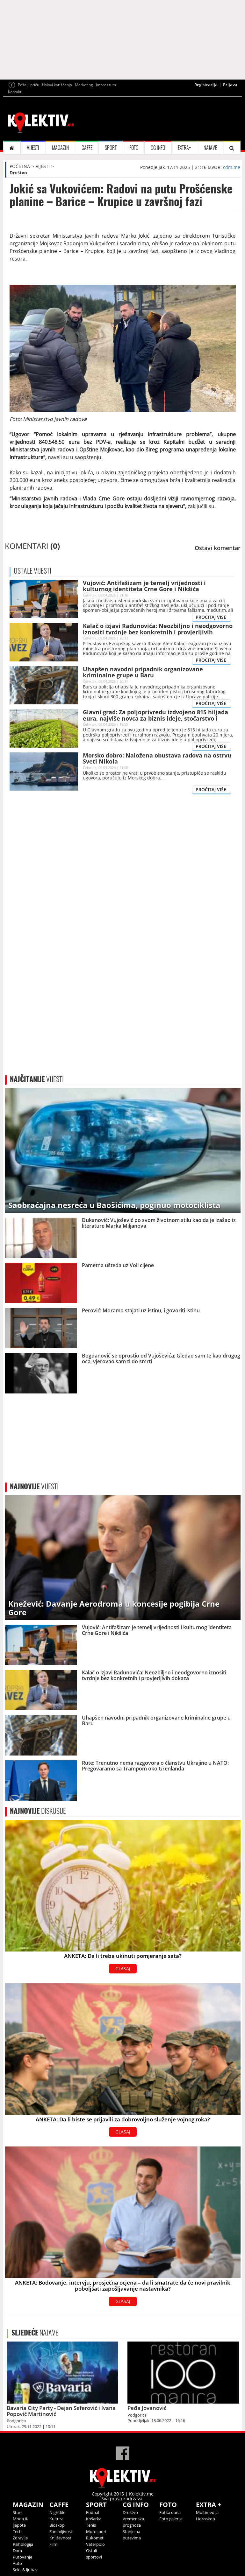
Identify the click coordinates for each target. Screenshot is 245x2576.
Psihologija (23, 2544)
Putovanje (22, 2557)
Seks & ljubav (25, 2570)
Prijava (230, 84)
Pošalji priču (28, 84)
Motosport (96, 2531)
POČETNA (20, 166)
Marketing (84, 84)
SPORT (111, 147)
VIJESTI (33, 147)
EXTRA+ (184, 147)
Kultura (56, 2519)
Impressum (106, 84)
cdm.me (231, 167)
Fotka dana (170, 2512)
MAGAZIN (60, 147)
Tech (17, 2531)
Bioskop (57, 2525)
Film (53, 2544)
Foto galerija (171, 2519)
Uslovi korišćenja (57, 84)
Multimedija (207, 2512)
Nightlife (57, 2512)
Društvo (18, 173)
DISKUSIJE (38, 1811)
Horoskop (205, 2519)
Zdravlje (20, 2538)
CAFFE (87, 147)
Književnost (60, 2538)
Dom (17, 2550)
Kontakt (14, 91)
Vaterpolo (95, 2544)
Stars (17, 2512)
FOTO (133, 147)
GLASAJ (122, 1968)
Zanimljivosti (61, 2531)
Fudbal (92, 2512)
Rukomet (95, 2538)
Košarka (93, 2519)
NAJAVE (210, 147)
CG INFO (158, 147)
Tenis (91, 2525)
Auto (17, 2563)
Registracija (206, 84)
